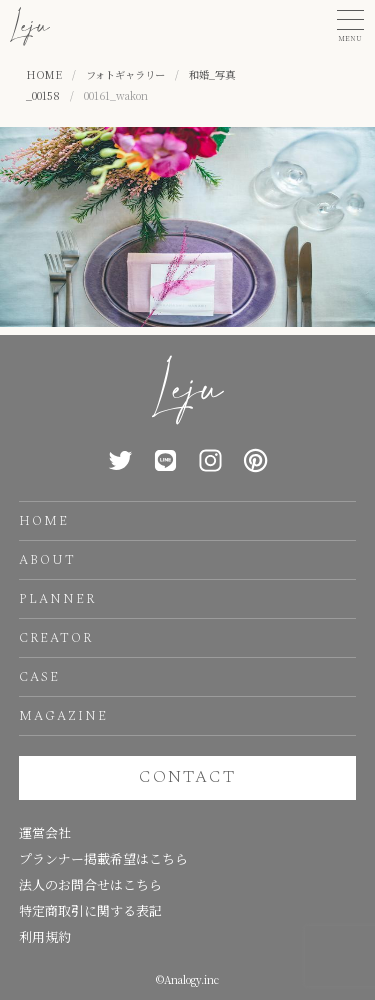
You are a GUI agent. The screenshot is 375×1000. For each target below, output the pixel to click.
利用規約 (45, 936)
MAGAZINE (63, 716)
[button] (350, 26)
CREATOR (56, 638)
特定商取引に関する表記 (90, 910)
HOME (44, 521)
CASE (39, 677)
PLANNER (57, 599)
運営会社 (45, 832)
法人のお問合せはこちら (90, 884)
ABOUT (47, 560)
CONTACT (187, 777)
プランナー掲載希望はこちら (103, 858)
